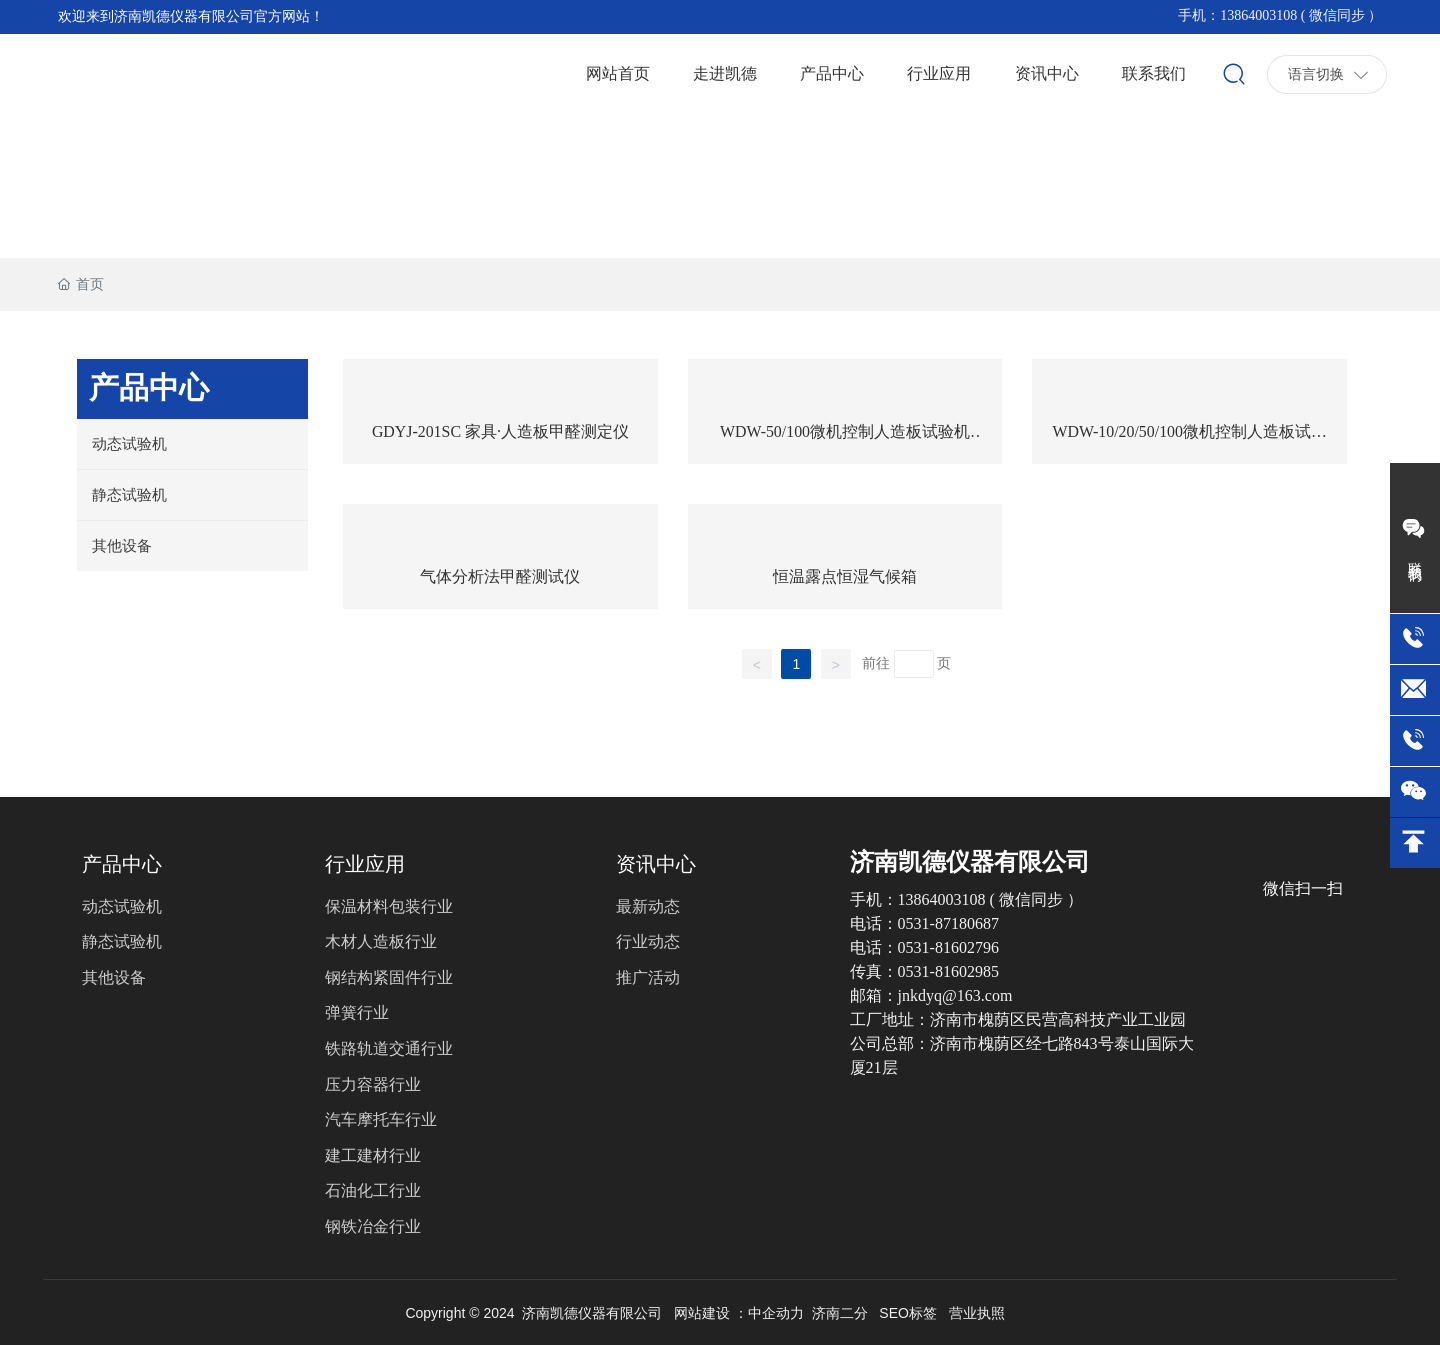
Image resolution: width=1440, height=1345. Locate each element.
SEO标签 (908, 1313)
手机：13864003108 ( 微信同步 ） (1280, 15)
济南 (826, 1313)
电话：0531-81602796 (924, 947)
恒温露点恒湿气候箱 (845, 576)
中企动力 (776, 1313)
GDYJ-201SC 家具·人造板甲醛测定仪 (501, 431)
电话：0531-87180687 (924, 923)
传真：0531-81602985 (924, 971)
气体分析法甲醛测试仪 (500, 576)
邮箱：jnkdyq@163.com (931, 995)
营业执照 (977, 1313)
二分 (854, 1313)
